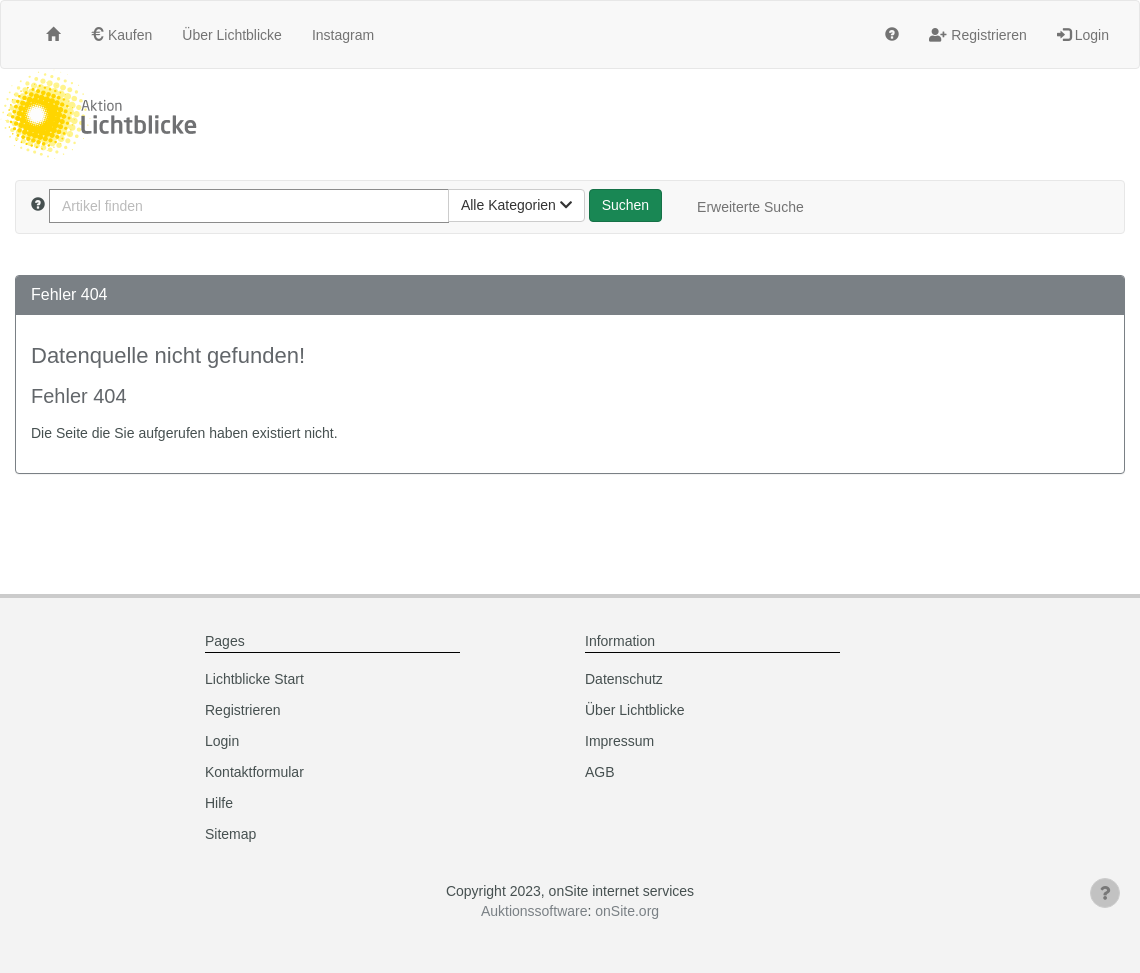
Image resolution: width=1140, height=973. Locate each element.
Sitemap (230, 834)
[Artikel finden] (249, 206)
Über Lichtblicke (232, 35)
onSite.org (627, 911)
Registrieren (977, 35)
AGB (600, 772)
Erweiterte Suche (750, 207)
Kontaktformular (254, 772)
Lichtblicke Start (254, 679)
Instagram (343, 35)
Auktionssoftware (534, 911)
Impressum (619, 741)
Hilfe (219, 803)
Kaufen (121, 35)
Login (1083, 35)
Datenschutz (624, 679)
